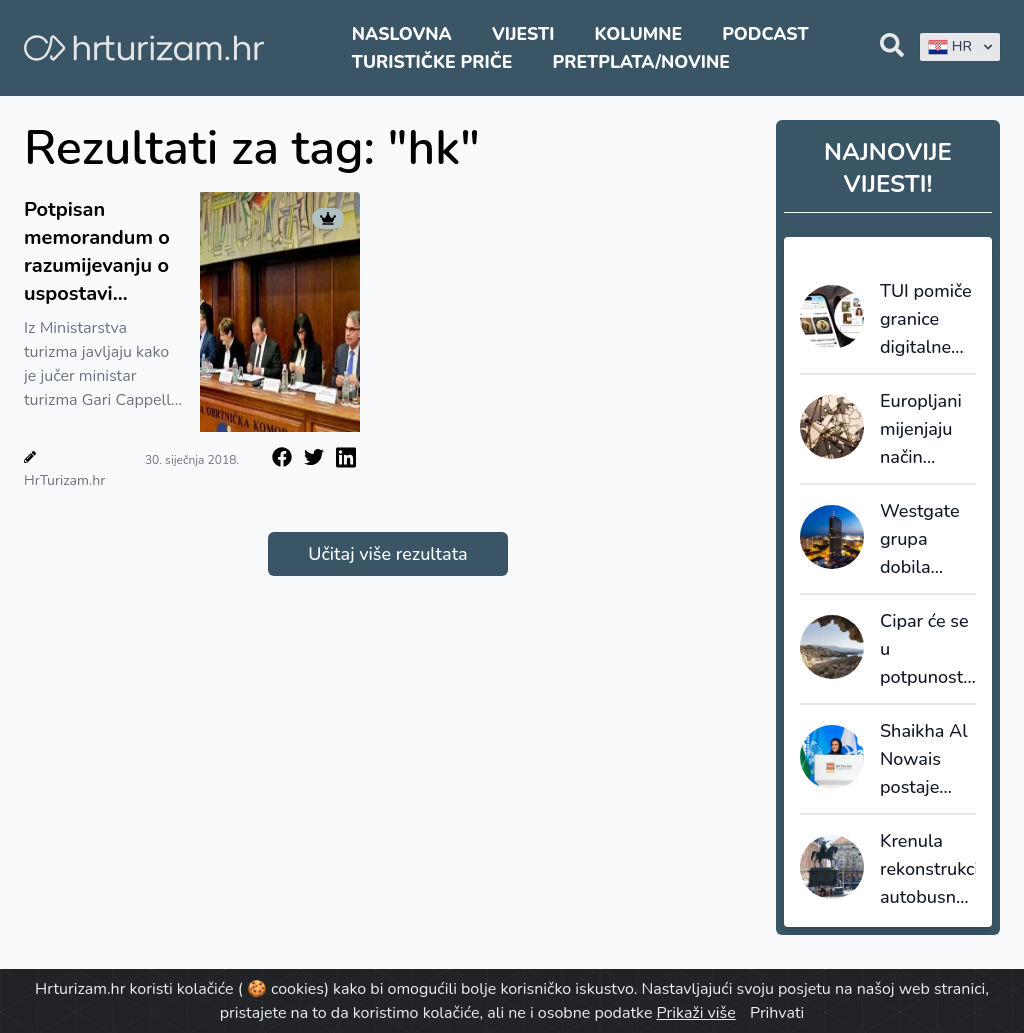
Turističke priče (432, 62)
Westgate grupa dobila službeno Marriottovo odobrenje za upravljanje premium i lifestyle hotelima (927, 540)
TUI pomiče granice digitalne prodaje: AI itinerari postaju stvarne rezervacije (926, 320)
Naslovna (402, 34)
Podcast (765, 34)
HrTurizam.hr (64, 480)
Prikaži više (696, 1013)
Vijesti (523, 34)
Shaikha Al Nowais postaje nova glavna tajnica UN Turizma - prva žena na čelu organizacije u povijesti (928, 760)
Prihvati (777, 1013)
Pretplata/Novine (641, 62)
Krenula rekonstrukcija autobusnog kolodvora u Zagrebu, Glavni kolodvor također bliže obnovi (928, 870)
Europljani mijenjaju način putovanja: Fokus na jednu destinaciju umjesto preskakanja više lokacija (928, 430)
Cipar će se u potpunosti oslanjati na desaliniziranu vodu (928, 650)
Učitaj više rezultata (387, 554)
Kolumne (639, 34)
